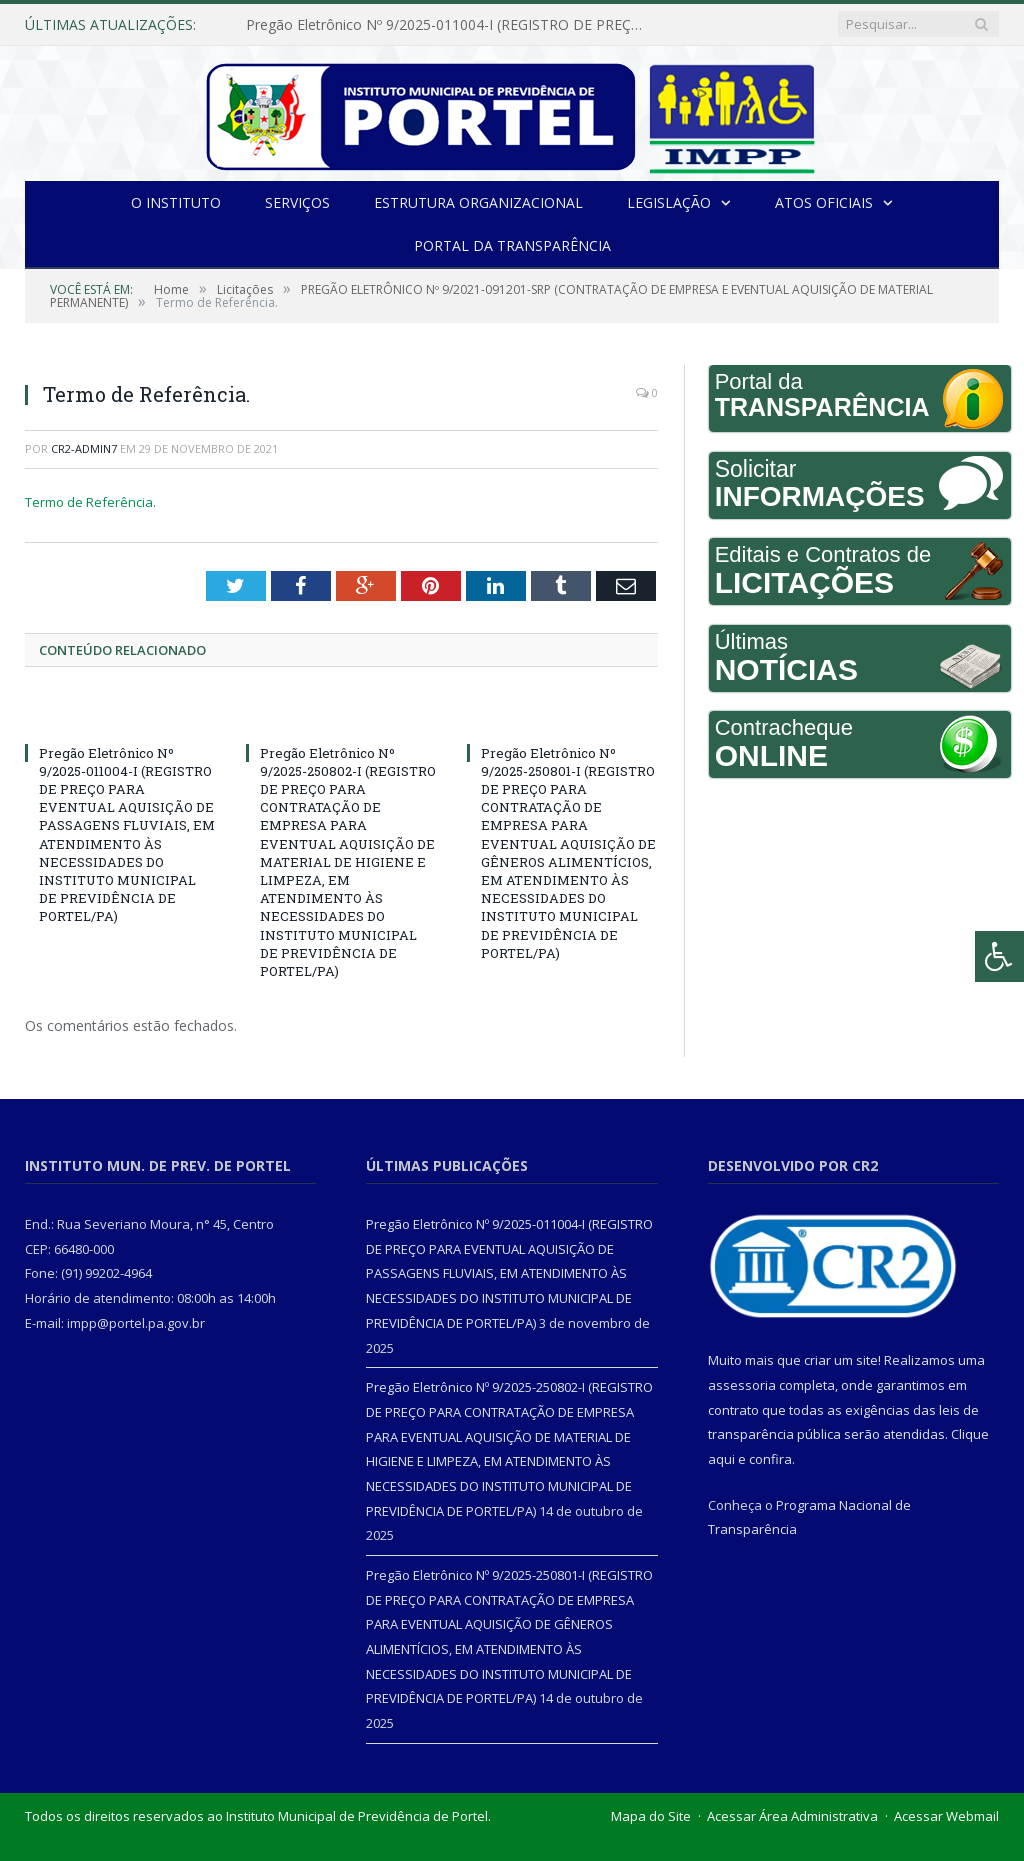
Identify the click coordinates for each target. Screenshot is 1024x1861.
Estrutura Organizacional (478, 202)
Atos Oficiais (824, 202)
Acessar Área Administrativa (792, 1816)
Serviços (297, 202)
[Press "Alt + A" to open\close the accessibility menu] (999, 956)
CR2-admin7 (84, 448)
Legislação (669, 202)
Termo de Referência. (90, 502)
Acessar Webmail (946, 1816)
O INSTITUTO (176, 202)
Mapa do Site (651, 1816)
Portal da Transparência (512, 245)
